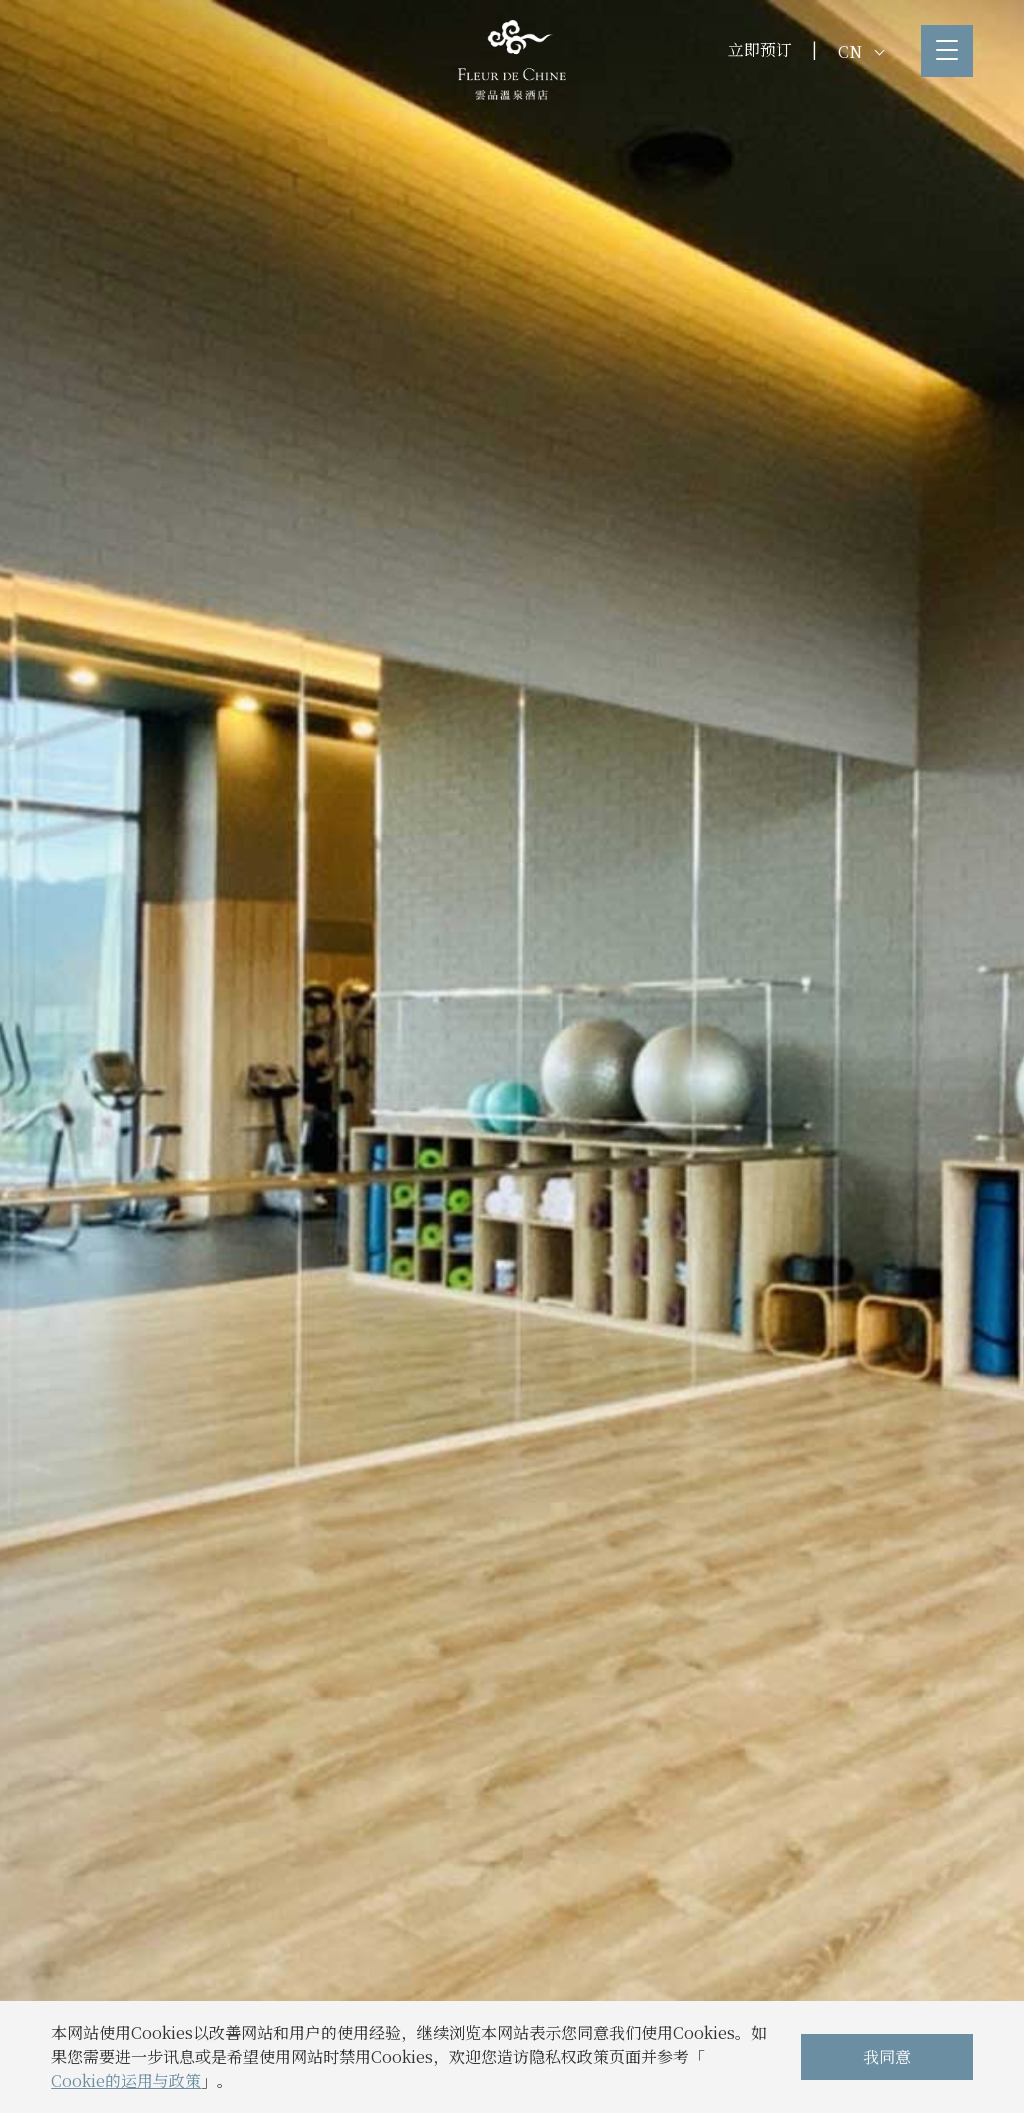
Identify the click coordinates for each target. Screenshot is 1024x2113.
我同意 (887, 2056)
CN (861, 51)
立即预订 (760, 49)
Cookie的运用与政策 (126, 2080)
